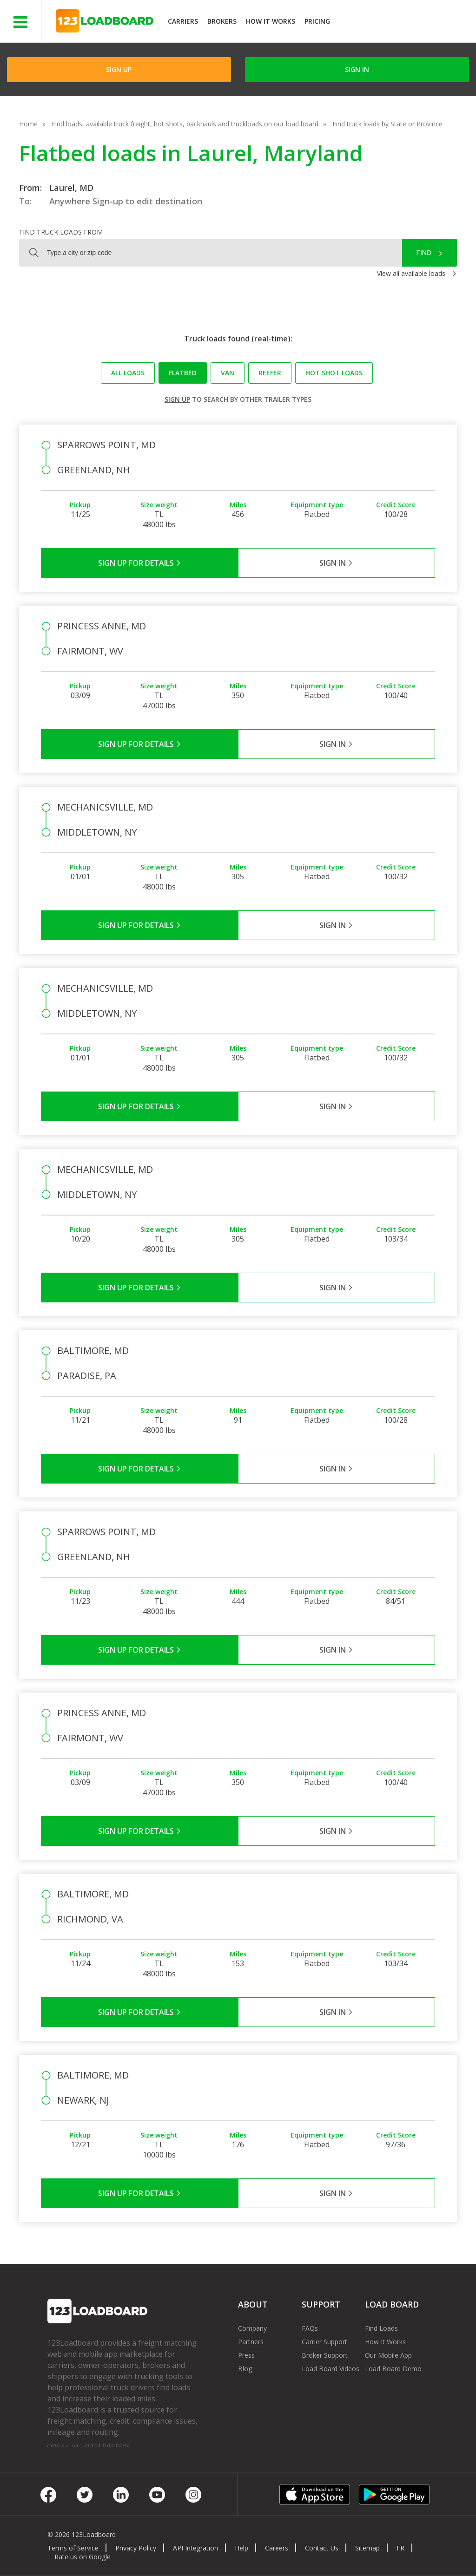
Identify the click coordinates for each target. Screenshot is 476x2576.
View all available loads (411, 273)
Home (28, 123)
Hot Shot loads (334, 372)
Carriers (183, 21)
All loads (128, 372)
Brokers (222, 21)
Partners (251, 2341)
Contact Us (321, 2547)
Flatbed (183, 372)
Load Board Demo (393, 2368)
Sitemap (367, 2547)
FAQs (310, 2328)
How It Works (270, 21)
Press (246, 2355)
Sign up (177, 399)
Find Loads (381, 2328)
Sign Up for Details (139, 563)
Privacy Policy (135, 2547)
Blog (245, 2368)
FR (400, 2547)
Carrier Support (324, 2341)
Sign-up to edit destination (147, 201)
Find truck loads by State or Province (387, 123)
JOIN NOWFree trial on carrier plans (404, 22)
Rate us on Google (82, 2556)
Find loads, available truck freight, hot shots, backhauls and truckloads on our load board (185, 123)
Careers (276, 2547)
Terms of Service (73, 2547)
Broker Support (325, 2355)
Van (227, 372)
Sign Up (119, 69)
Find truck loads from (61, 232)
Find (423, 252)
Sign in (357, 69)
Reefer (269, 372)
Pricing (317, 21)
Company (252, 2328)
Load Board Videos (330, 2368)
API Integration (195, 2547)
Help (241, 2547)
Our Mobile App (388, 2355)
